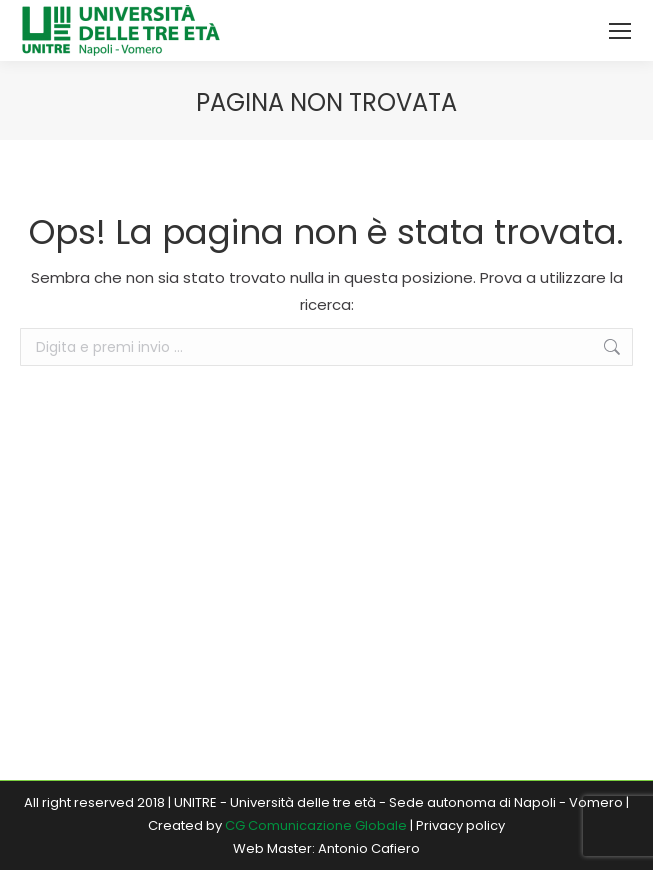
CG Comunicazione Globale (316, 825)
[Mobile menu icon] (620, 31)
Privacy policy (460, 825)
